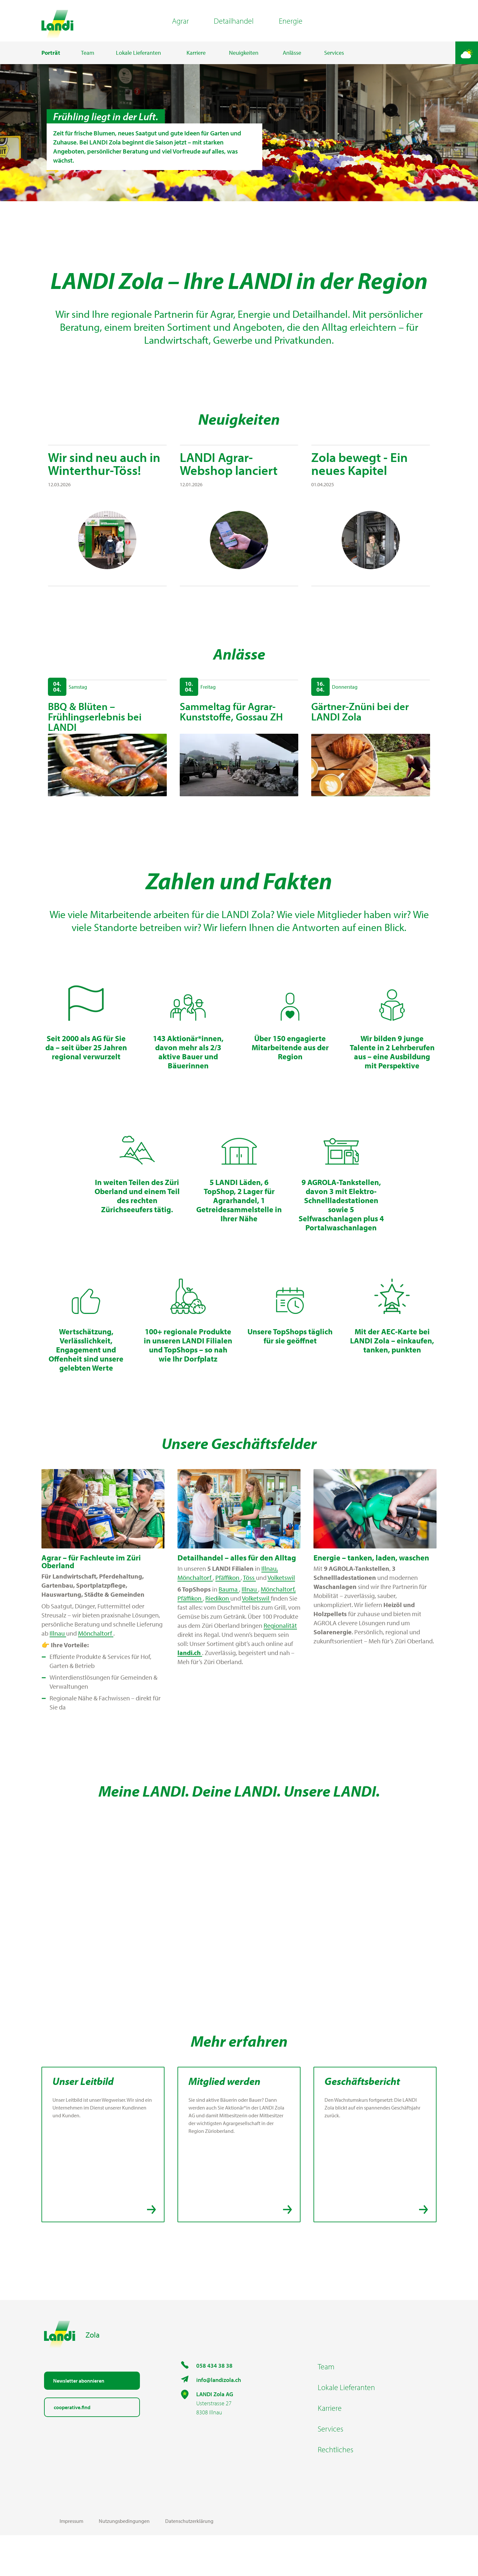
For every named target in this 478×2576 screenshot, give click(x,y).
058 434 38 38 (214, 2406)
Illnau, (269, 1609)
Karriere (196, 63)
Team (87, 63)
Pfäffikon (228, 1618)
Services (334, 63)
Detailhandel (234, 26)
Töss (249, 1618)
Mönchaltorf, (278, 1630)
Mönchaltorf (95, 1674)
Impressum (71, 2562)
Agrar (180, 26)
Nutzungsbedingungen (124, 2562)
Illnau (58, 1674)
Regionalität (280, 1666)
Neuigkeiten (243, 63)
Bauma (229, 1630)
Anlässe (292, 63)
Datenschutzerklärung (189, 2562)
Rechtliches (335, 2490)
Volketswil (281, 1618)
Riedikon (217, 1639)
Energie (290, 26)
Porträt (50, 63)
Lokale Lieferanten (138, 63)
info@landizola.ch (218, 2420)
